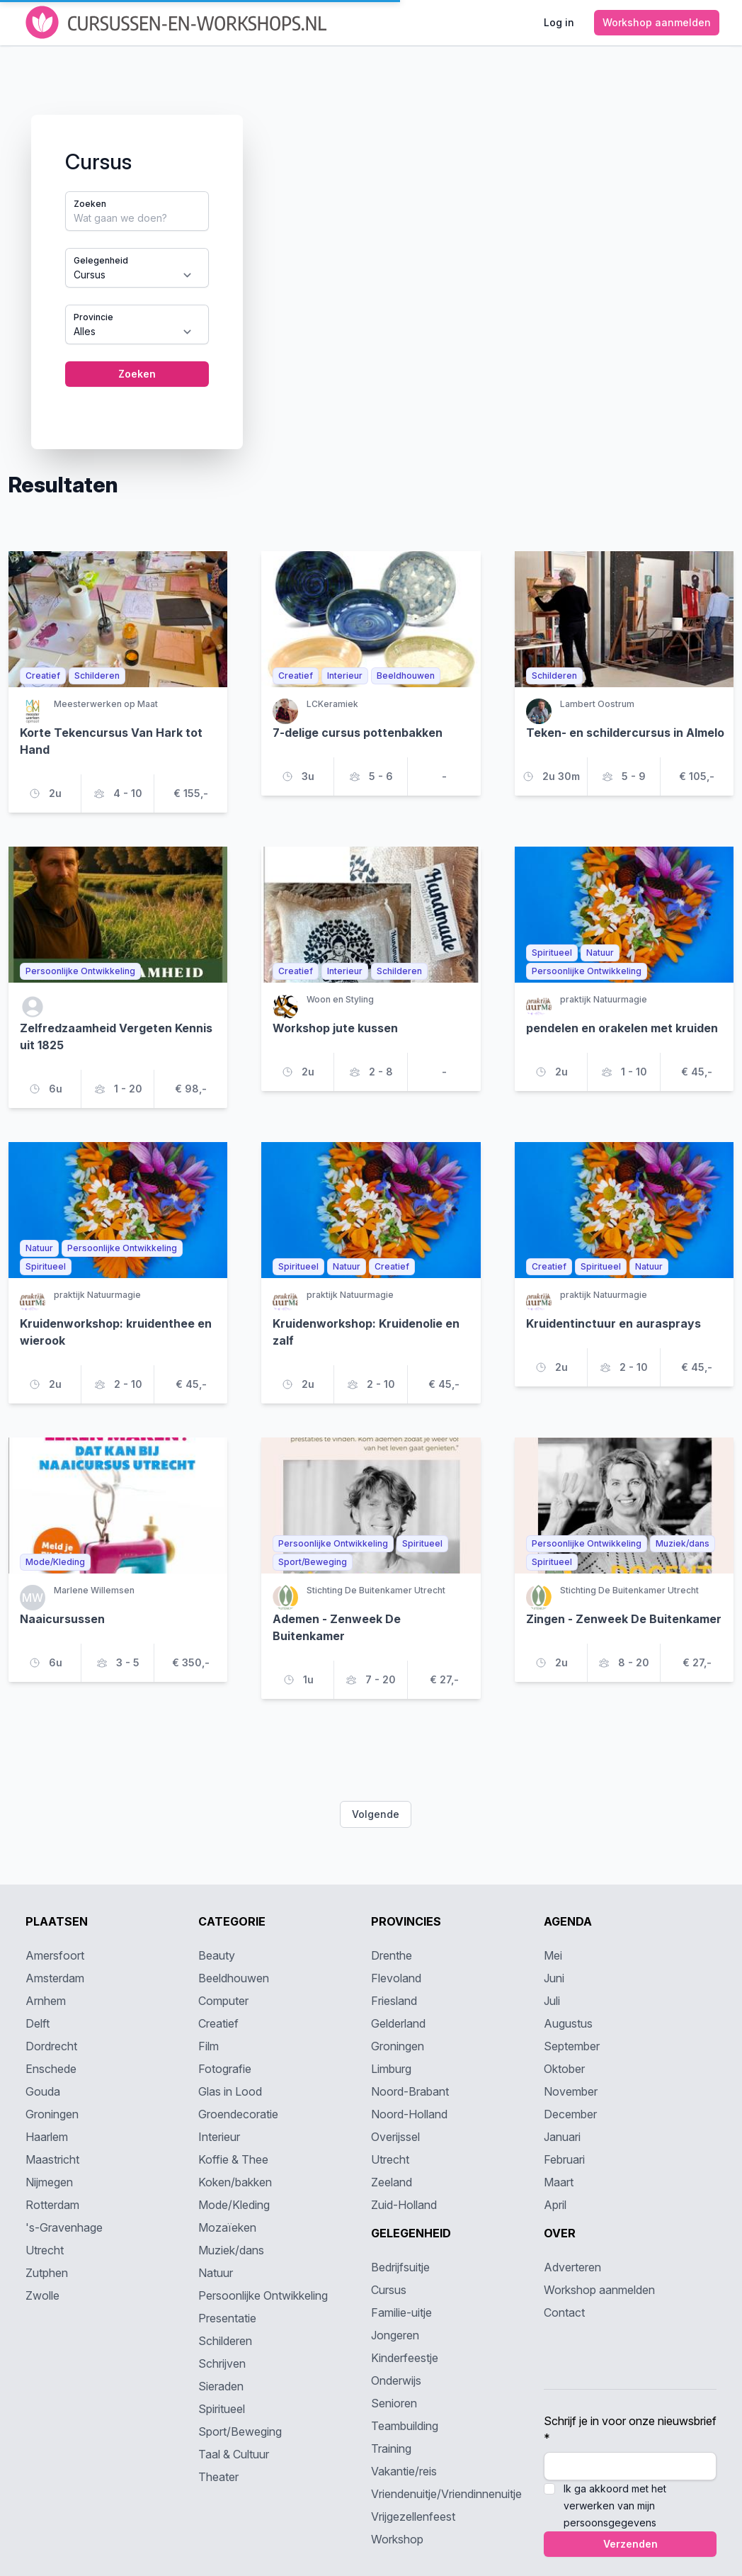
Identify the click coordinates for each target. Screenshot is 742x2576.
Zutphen (46, 2273)
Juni (554, 1978)
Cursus (388, 2290)
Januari (562, 2137)
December (570, 2114)
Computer (223, 2001)
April (555, 2205)
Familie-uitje (401, 2312)
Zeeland (391, 2182)
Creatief (218, 2023)
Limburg (391, 2069)
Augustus (568, 2023)
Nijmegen (49, 2182)
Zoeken (90, 203)
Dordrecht (51, 2046)
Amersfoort (54, 1955)
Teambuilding (404, 2426)
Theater (218, 2477)
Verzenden (630, 2544)
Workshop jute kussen (335, 1028)
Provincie (93, 317)
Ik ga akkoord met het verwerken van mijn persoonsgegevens (615, 2505)
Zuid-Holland (404, 2205)
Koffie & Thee (233, 2159)
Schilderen (225, 2341)
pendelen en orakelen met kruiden (622, 1028)
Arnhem (45, 2001)
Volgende (375, 1814)
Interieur (219, 2137)
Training (391, 2448)
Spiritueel (221, 2409)
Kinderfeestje (404, 2358)
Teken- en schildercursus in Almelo (625, 732)
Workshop (397, 2539)
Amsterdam (54, 1978)
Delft (37, 2023)
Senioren (394, 2403)
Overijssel (395, 2137)
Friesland (394, 2001)
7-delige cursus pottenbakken (358, 732)
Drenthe (391, 1955)
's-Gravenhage (64, 2227)
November (571, 2091)
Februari (564, 2159)
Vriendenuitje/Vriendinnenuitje (446, 2494)
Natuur (215, 2273)
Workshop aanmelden (599, 2290)
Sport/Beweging (240, 2431)
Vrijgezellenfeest (413, 2516)
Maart (558, 2182)
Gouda (42, 2091)
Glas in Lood (230, 2091)
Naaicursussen (62, 1619)
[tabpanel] (371, 259)
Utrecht (44, 2250)
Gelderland (398, 2023)
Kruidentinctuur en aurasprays (613, 1323)
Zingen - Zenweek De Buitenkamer (623, 1619)
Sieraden (221, 2386)
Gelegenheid (101, 260)
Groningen (52, 2114)
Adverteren (572, 2267)
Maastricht (52, 2159)
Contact (564, 2312)
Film (208, 2046)
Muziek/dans (231, 2250)
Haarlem (46, 2137)
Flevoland (396, 1978)
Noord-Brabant (410, 2091)
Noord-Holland (409, 2114)
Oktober (564, 2069)
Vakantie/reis (404, 2471)
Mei (553, 1955)
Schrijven (222, 2363)
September (572, 2046)
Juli (552, 2001)
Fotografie (224, 2069)
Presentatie (227, 2318)
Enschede (50, 2069)
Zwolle (42, 2295)
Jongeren (395, 2335)
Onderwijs (396, 2380)
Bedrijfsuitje (400, 2267)
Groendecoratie (238, 2114)
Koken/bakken (235, 2182)
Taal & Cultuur (233, 2454)
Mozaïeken (227, 2227)
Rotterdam (52, 2205)
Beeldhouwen (233, 1978)
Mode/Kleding (234, 2205)
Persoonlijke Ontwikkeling (263, 2295)
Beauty (216, 1955)
